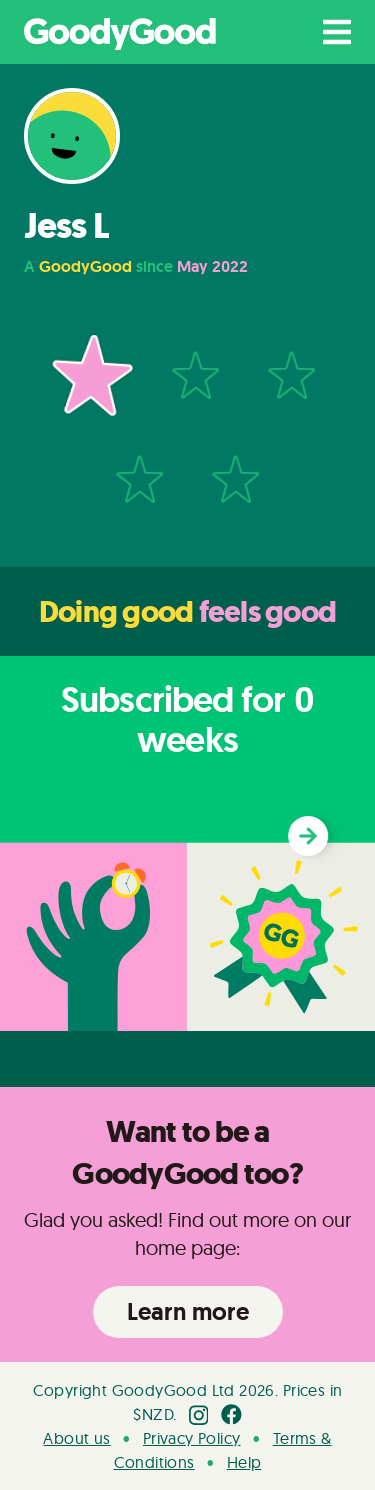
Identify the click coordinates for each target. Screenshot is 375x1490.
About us (76, 1438)
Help (244, 1462)
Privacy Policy (192, 1438)
